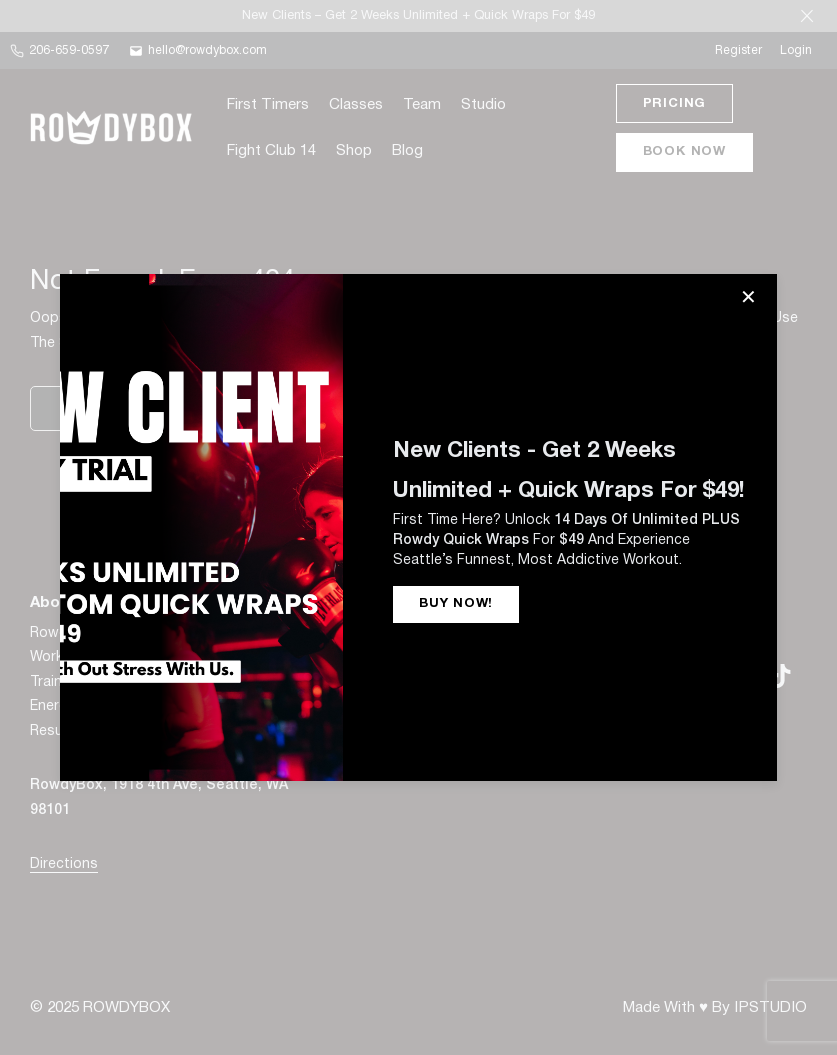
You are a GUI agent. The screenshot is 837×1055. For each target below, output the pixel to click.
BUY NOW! (456, 604)
